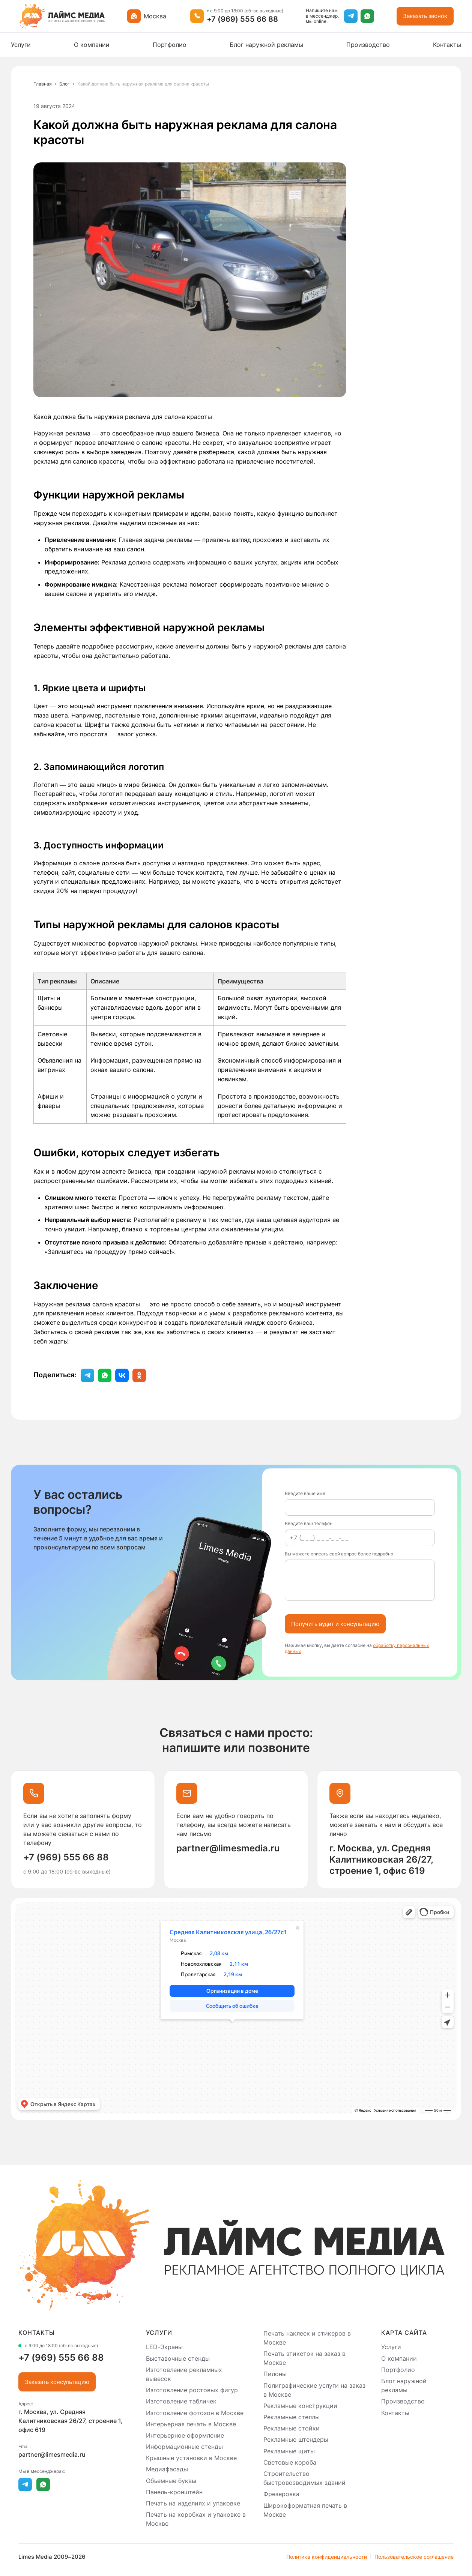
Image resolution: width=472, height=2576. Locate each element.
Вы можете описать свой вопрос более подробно (339, 1554)
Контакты (447, 44)
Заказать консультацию (57, 2381)
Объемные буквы (171, 2480)
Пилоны (275, 2374)
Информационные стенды (184, 2446)
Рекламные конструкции (300, 2405)
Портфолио (169, 44)
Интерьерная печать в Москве (191, 2424)
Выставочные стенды (178, 2358)
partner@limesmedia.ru (228, 1848)
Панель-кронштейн (174, 2492)
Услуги (21, 44)
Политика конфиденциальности (326, 2556)
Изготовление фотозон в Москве (195, 2413)
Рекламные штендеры (295, 2440)
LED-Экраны (164, 2347)
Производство (368, 44)
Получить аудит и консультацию (335, 1623)
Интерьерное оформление (185, 2435)
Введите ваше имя (305, 1493)
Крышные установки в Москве (191, 2458)
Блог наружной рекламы (266, 44)
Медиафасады (167, 2469)
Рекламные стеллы (291, 2417)
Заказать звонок (425, 16)
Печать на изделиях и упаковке (193, 2503)
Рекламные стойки (291, 2428)
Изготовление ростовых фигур (192, 2390)
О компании (92, 44)
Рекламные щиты (289, 2451)
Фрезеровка (281, 2494)
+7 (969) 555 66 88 (242, 19)
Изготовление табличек (181, 2401)
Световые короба (289, 2462)
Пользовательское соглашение (414, 2556)
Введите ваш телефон (308, 1523)
